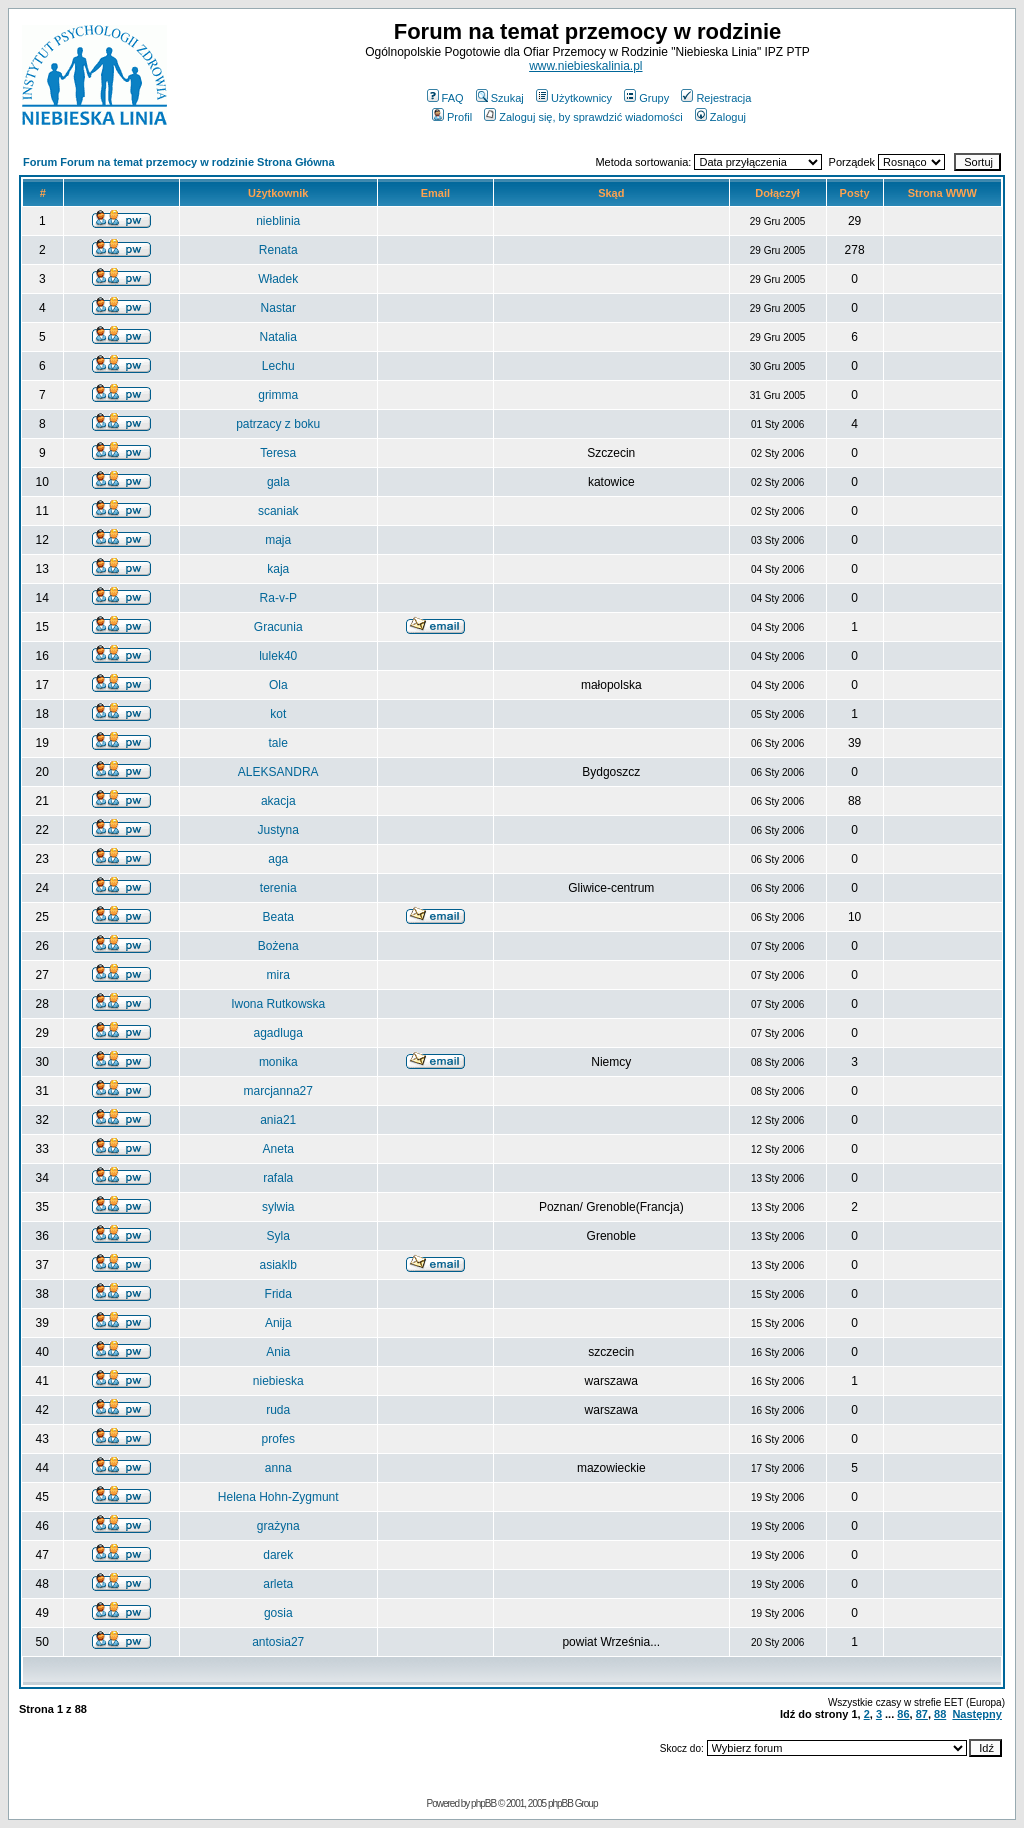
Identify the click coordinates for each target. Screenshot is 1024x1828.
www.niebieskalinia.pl (585, 66)
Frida (278, 1294)
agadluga (278, 1033)
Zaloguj (720, 117)
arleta (278, 1584)
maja (278, 540)
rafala (278, 1178)
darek (278, 1555)
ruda (278, 1410)
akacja (278, 801)
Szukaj (500, 98)
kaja (278, 569)
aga (278, 859)
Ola (278, 685)
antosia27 (278, 1642)
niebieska (278, 1381)
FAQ (445, 98)
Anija (278, 1323)
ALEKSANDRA (278, 772)
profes (278, 1439)
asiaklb (278, 1265)
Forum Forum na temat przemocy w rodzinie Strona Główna (179, 162)
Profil (452, 117)
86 (903, 1714)
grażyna (278, 1526)
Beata (278, 917)
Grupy (646, 98)
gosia (278, 1613)
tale (278, 743)
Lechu (278, 366)
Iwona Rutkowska (278, 1004)
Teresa (278, 453)
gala (278, 482)
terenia (278, 888)
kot (278, 714)
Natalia (278, 337)
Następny (977, 1714)
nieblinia (278, 221)
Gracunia (278, 627)
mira (278, 975)
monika (278, 1062)
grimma (278, 395)
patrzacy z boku (278, 424)
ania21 (278, 1120)
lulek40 (278, 656)
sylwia (278, 1207)
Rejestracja (716, 98)
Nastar (278, 308)
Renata (278, 250)
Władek (278, 279)
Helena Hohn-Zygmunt (278, 1497)
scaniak (278, 511)
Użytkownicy (574, 98)
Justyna (278, 830)
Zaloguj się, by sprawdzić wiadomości (583, 117)
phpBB (483, 1803)
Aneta (278, 1149)
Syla (278, 1236)
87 (922, 1714)
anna (278, 1468)
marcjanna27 (278, 1091)
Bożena (278, 946)
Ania (278, 1352)
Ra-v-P (278, 598)
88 (940, 1714)
